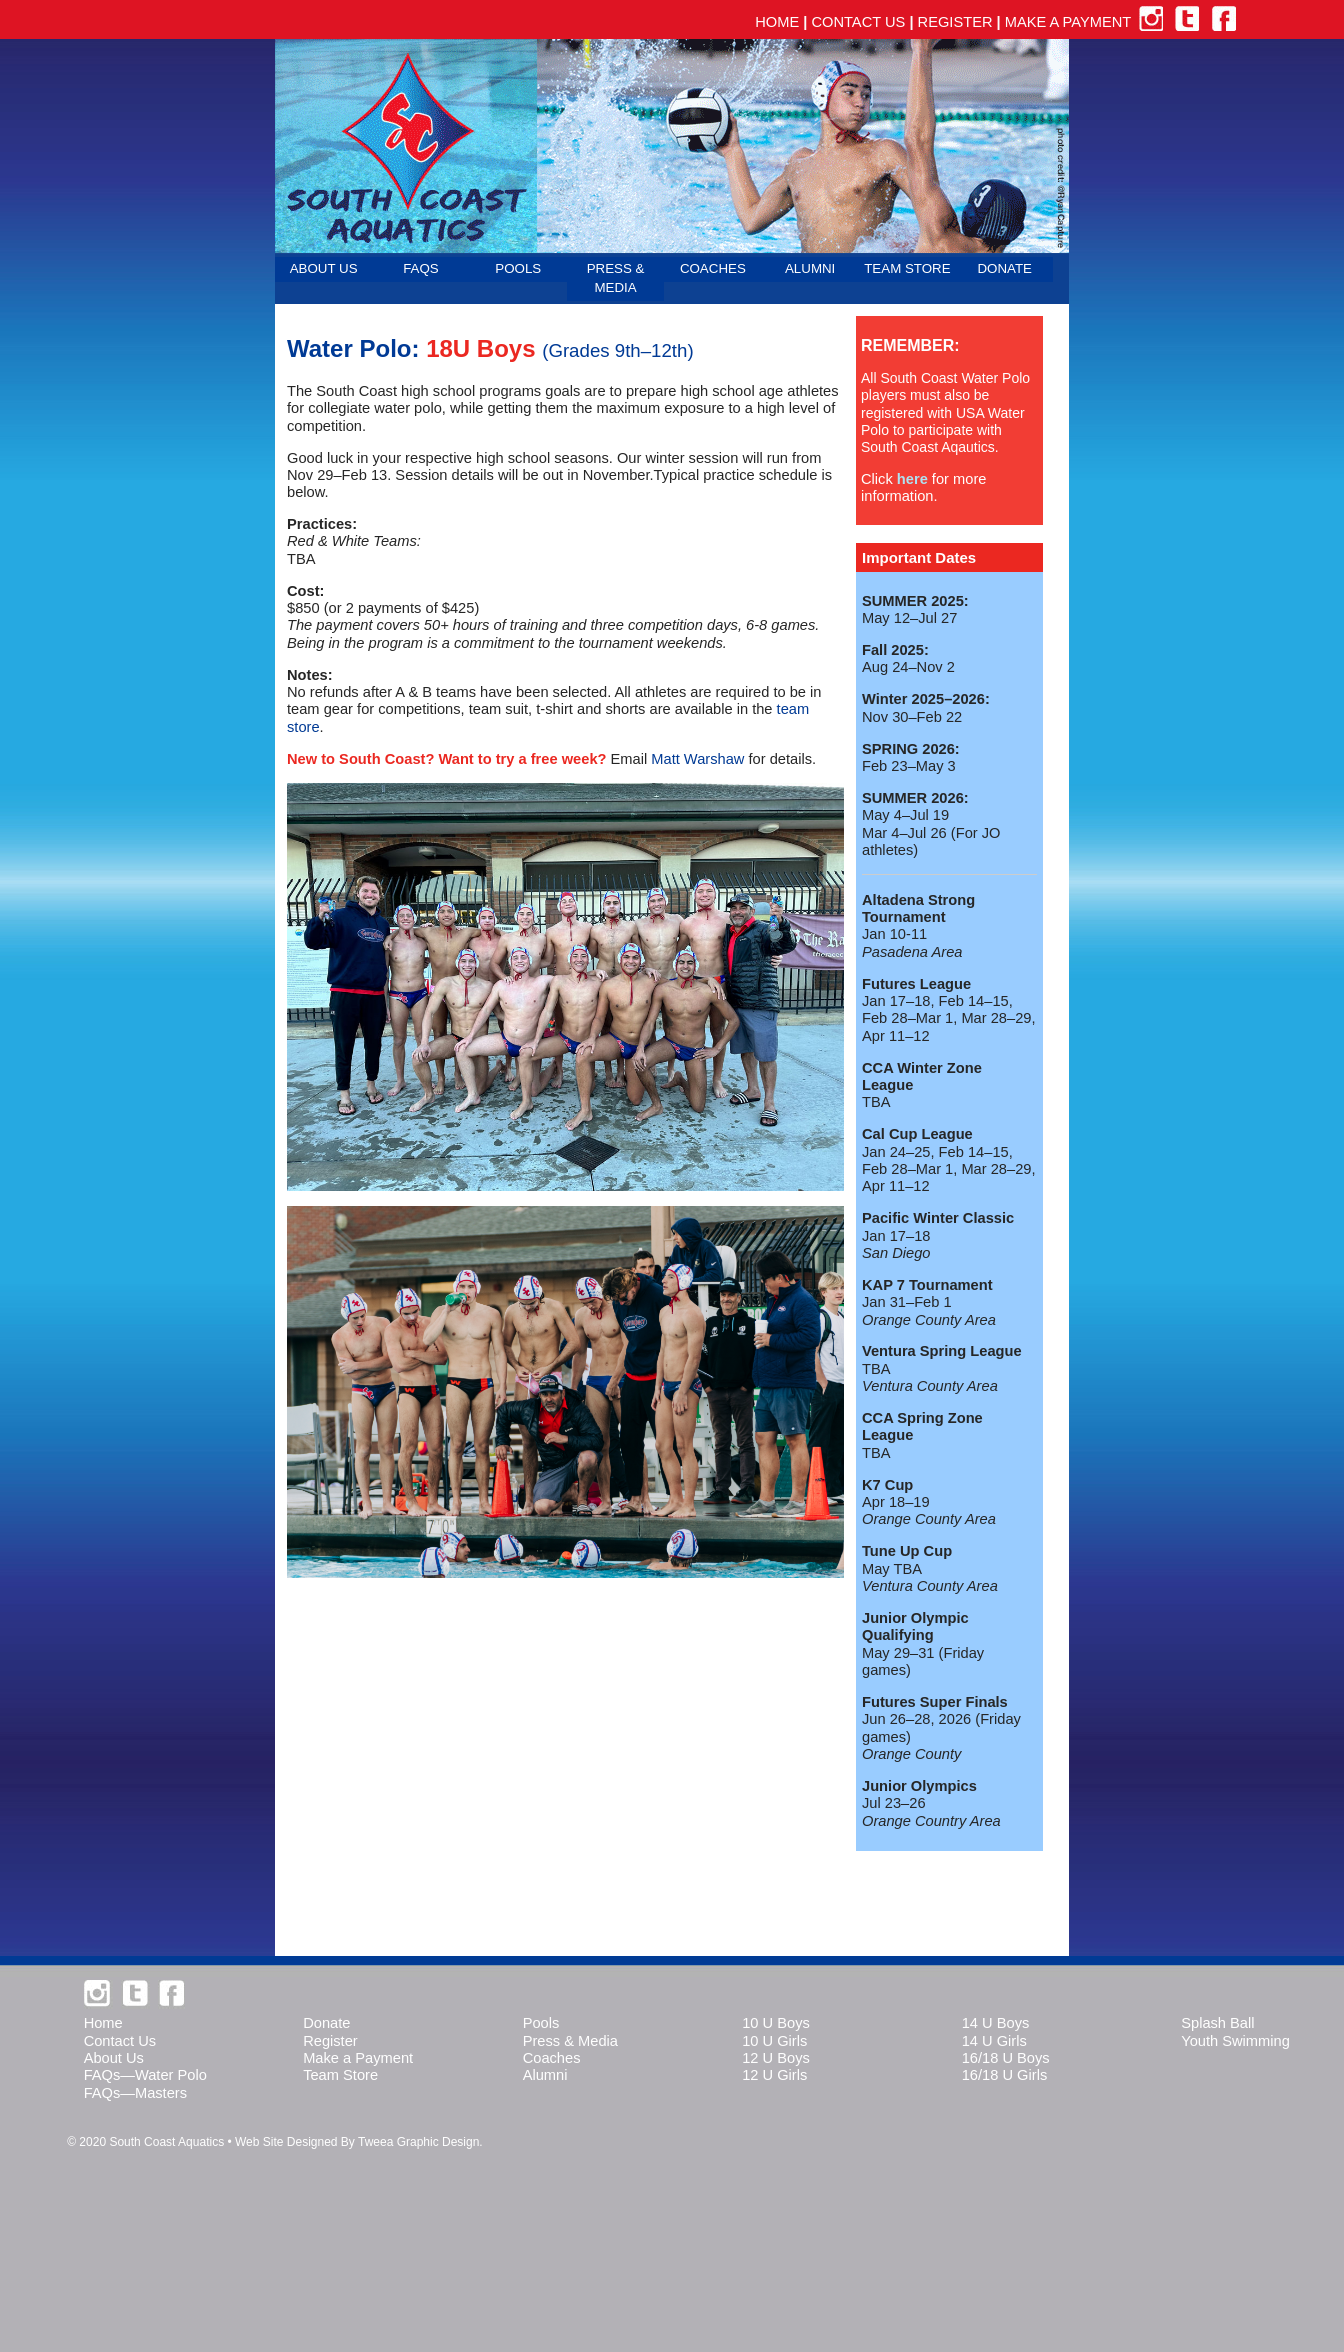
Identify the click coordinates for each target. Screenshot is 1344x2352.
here (912, 479)
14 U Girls (994, 2041)
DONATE (1004, 268)
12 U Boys (776, 2058)
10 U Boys (776, 2023)
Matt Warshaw (697, 759)
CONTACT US (858, 22)
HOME (777, 22)
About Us (114, 2058)
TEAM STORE (907, 268)
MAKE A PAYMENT (1068, 22)
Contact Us (120, 2041)
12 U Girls (774, 2075)
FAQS (421, 268)
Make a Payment (358, 2058)
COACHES (713, 268)
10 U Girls (774, 2041)
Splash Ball (1217, 2023)
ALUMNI (810, 268)
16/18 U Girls (1005, 2075)
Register (330, 2041)
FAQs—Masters (135, 2093)
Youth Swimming (1235, 2041)
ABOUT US (324, 268)
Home (103, 2023)
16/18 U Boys (1006, 2058)
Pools (541, 2023)
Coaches (552, 2058)
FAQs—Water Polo (145, 2075)
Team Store (340, 2075)
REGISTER (955, 22)
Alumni (545, 2075)
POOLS (518, 268)
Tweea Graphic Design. (420, 2142)
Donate (326, 2023)
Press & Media (570, 2041)
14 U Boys (996, 2023)
